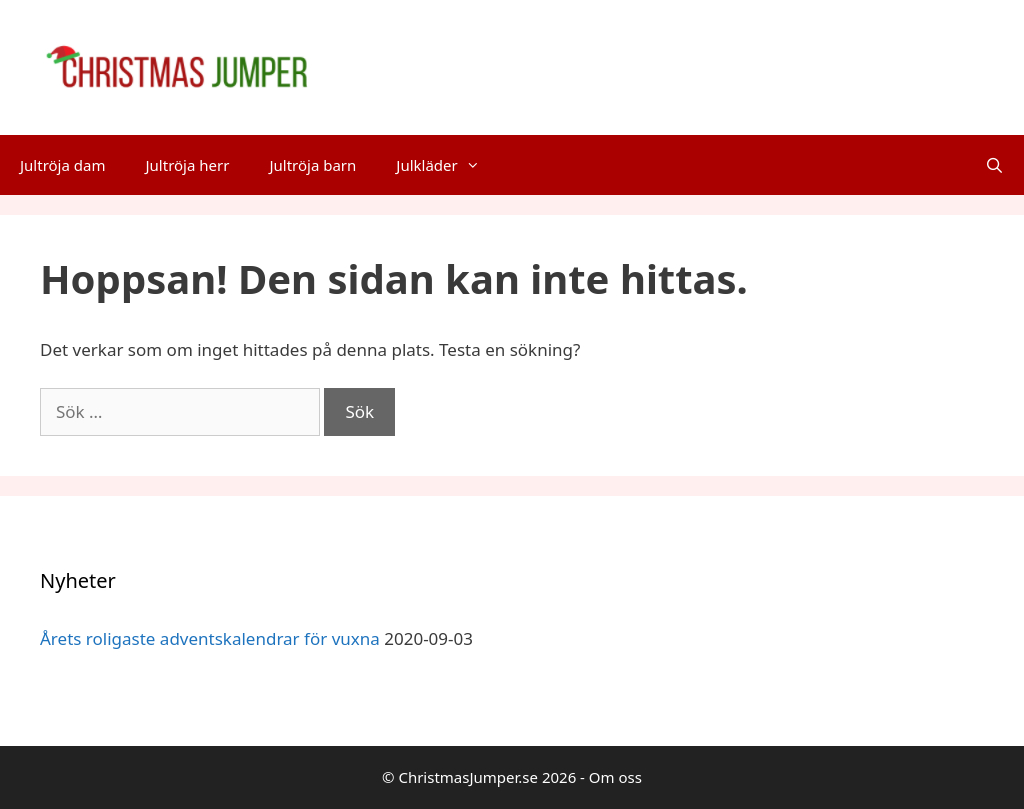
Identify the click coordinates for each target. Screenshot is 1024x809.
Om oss (615, 777)
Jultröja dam (62, 165)
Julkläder (447, 165)
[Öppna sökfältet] (994, 165)
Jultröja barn (312, 165)
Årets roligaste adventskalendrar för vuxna (210, 638)
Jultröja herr (187, 165)
